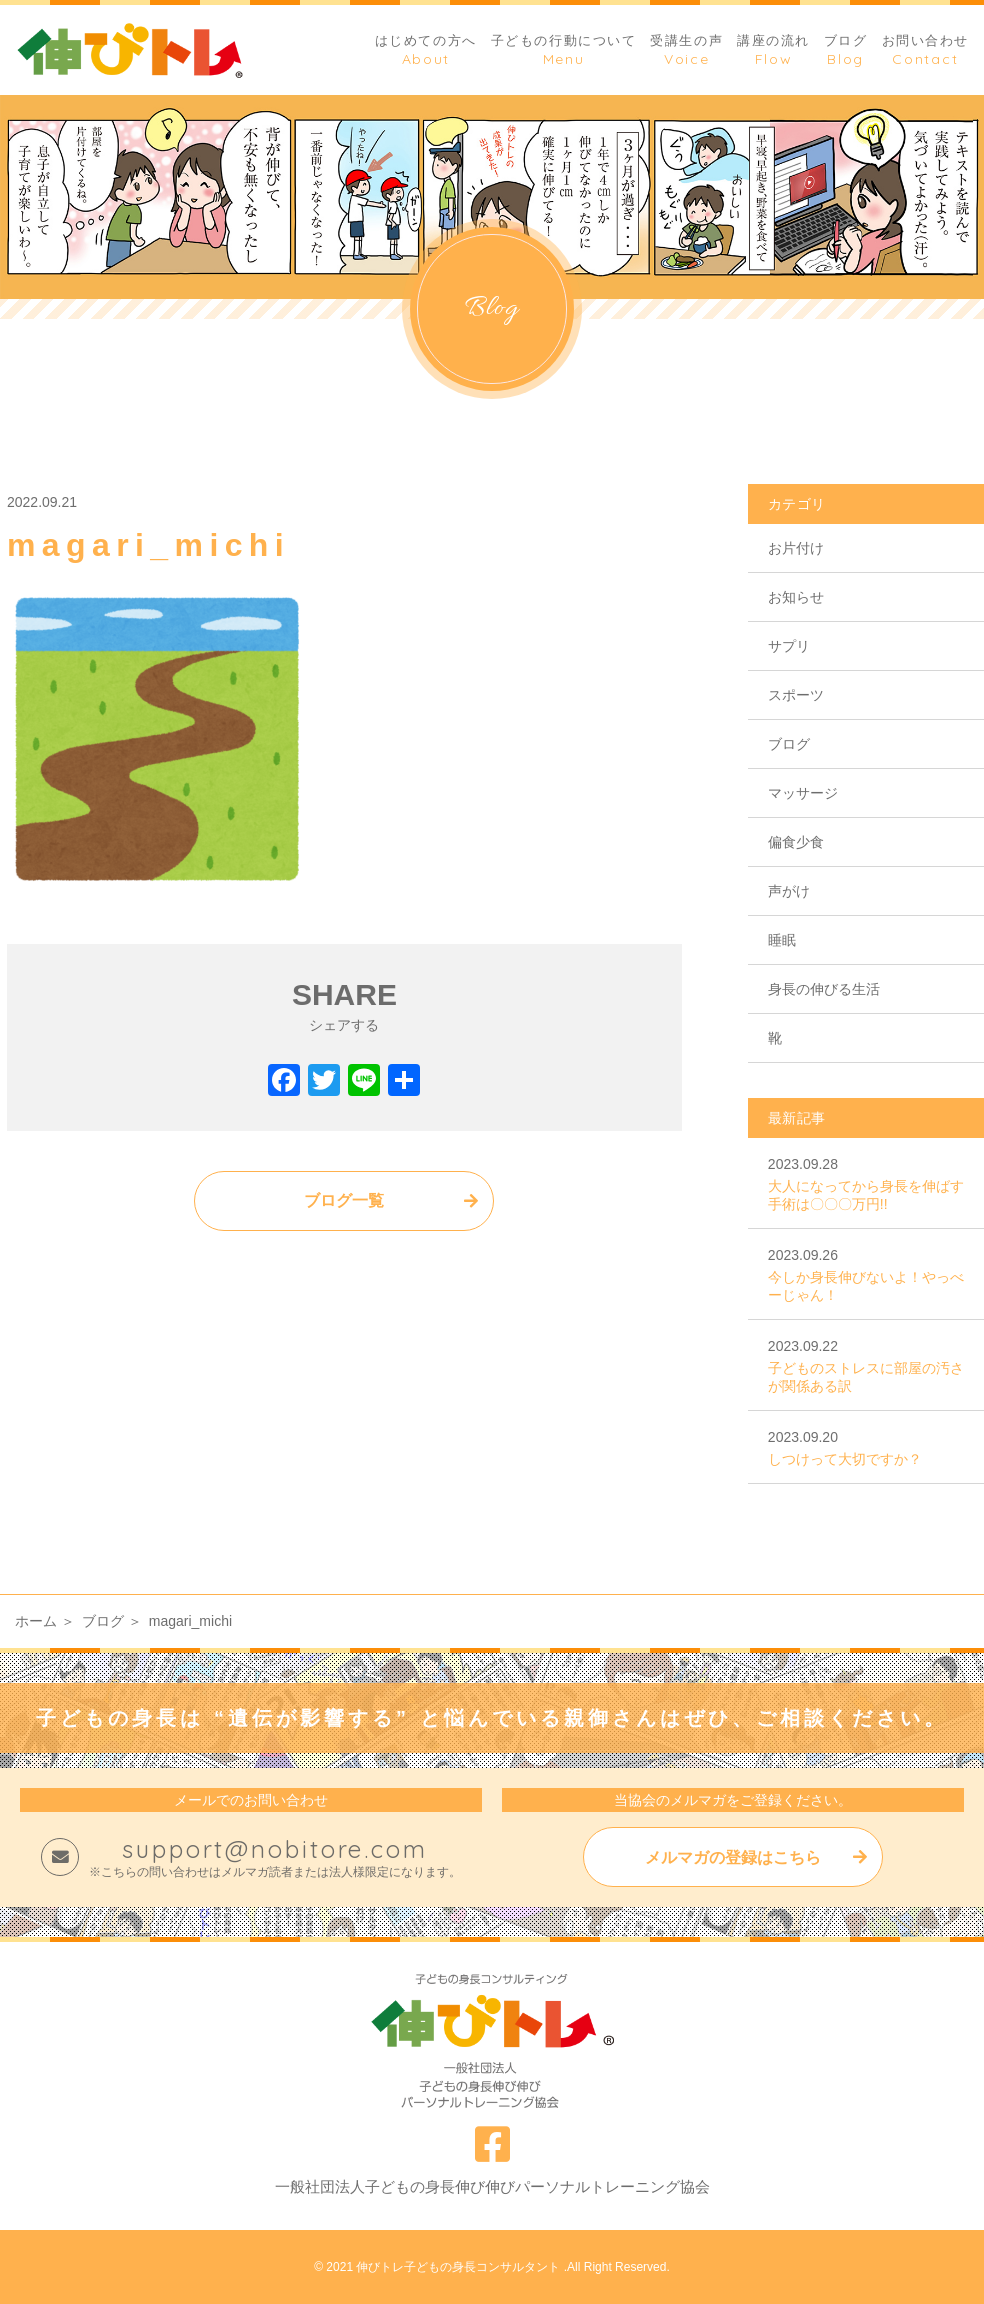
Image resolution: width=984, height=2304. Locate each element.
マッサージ (803, 793)
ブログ (789, 744)
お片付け (796, 548)
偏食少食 (796, 842)
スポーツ (796, 695)
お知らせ (796, 597)
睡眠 (782, 940)
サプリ (789, 646)
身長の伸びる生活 (824, 989)
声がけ (789, 891)
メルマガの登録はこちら (733, 1857)
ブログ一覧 (344, 1200)
